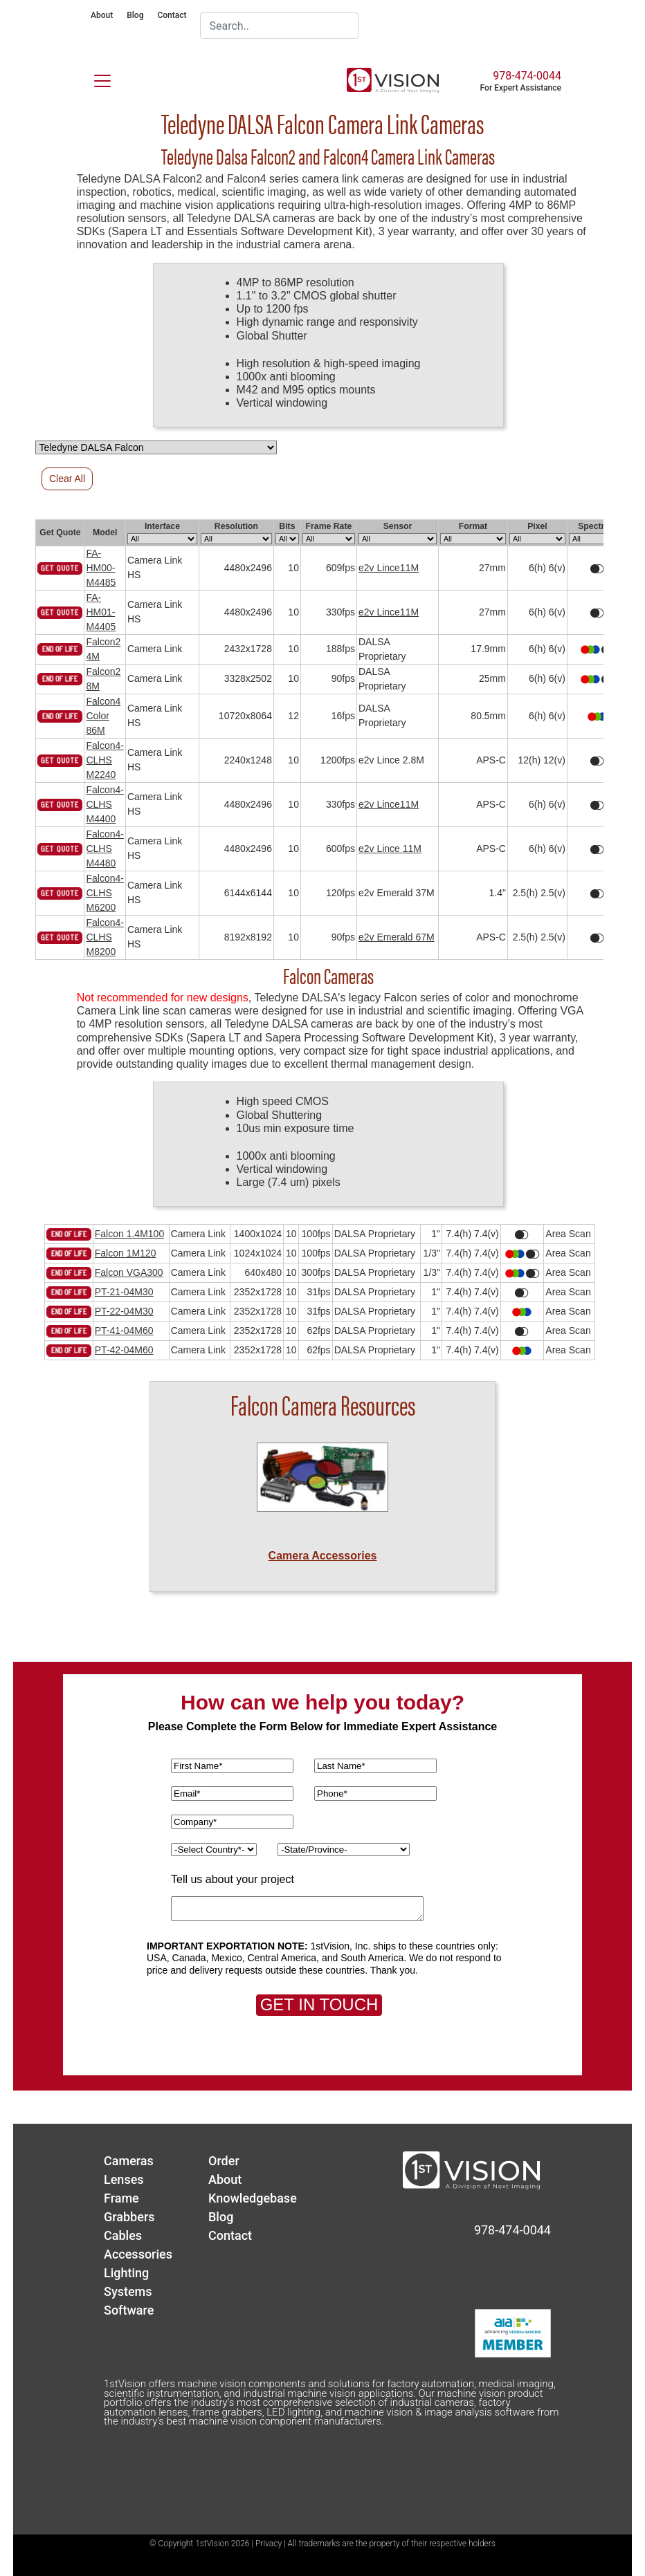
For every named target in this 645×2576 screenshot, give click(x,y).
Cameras (129, 2160)
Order (223, 2160)
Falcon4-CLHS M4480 (104, 848)
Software (129, 2310)
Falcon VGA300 (129, 1272)
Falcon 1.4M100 (129, 1233)
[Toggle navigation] (94, 78)
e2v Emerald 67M (396, 937)
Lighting (126, 2272)
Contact (171, 15)
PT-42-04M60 (124, 1349)
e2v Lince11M (388, 567)
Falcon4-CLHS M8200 (104, 937)
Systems (128, 2291)
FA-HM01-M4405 (101, 612)
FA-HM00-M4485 (101, 568)
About (102, 15)
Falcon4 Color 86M (103, 716)
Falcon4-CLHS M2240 (104, 760)
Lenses (124, 2179)
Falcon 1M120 (125, 1253)
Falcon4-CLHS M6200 (104, 893)
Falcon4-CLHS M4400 (104, 804)
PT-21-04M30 (124, 1291)
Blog (135, 15)
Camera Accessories (323, 1556)
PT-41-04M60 (124, 1330)
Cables (123, 2235)
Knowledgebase (252, 2198)
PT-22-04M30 (124, 1311)
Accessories (138, 2254)
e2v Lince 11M (389, 848)
